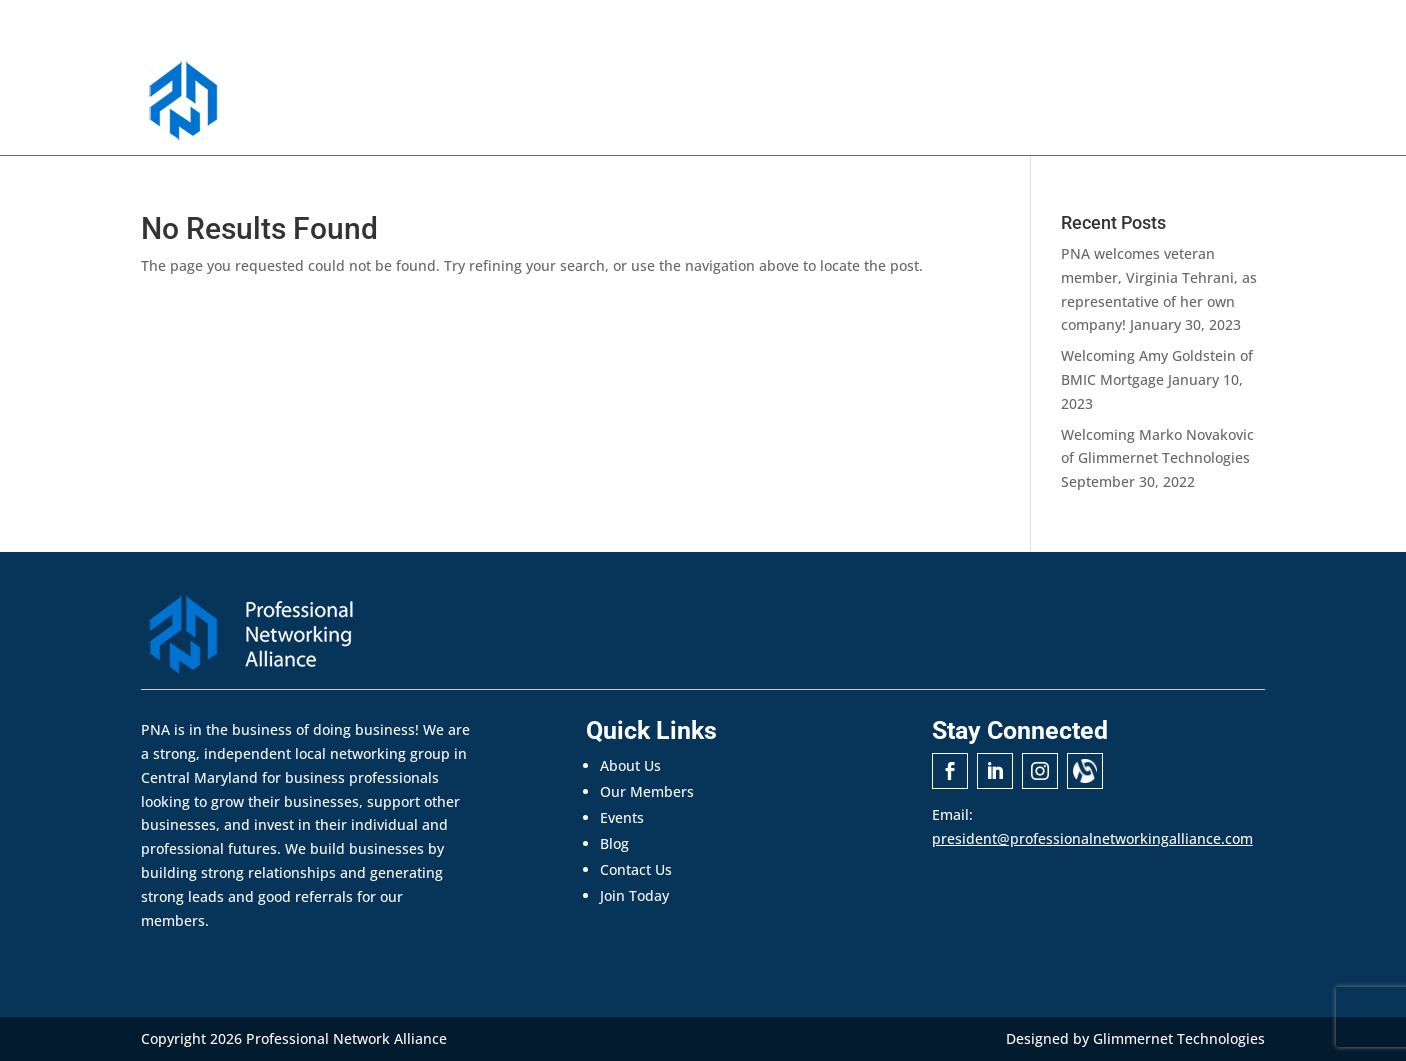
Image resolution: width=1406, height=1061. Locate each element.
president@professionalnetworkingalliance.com (1092, 838)
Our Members (786, 113)
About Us (630, 765)
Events (887, 113)
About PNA (650, 113)
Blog (614, 843)
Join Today (1225, 113)
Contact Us (1122, 113)
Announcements (996, 113)
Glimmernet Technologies (1179, 1038)
